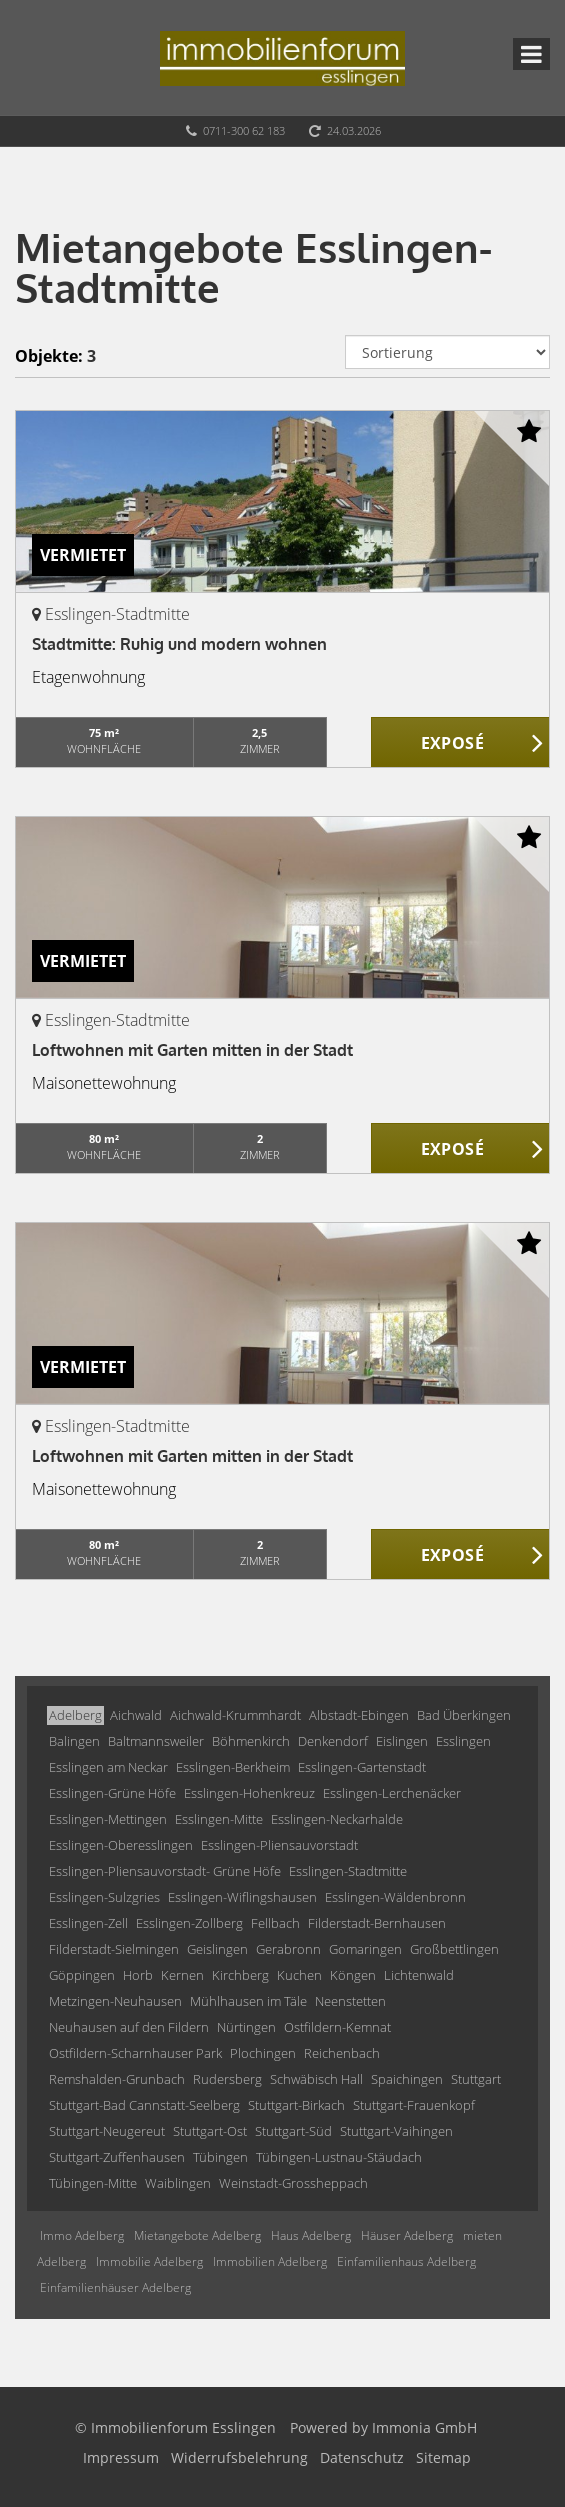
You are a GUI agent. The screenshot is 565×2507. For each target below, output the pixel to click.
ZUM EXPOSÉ (460, 743)
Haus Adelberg (311, 2235)
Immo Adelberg (82, 2235)
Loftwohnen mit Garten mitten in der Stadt (192, 1050)
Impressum (121, 2457)
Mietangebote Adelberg (197, 2235)
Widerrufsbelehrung (239, 2457)
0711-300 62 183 (244, 130)
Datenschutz (362, 2457)
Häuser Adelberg (407, 2235)
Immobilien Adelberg (270, 2261)
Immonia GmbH (424, 2427)
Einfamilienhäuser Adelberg (115, 2287)
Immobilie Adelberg (149, 2261)
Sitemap (443, 2457)
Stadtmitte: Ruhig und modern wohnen (179, 644)
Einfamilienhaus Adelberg (406, 2261)
